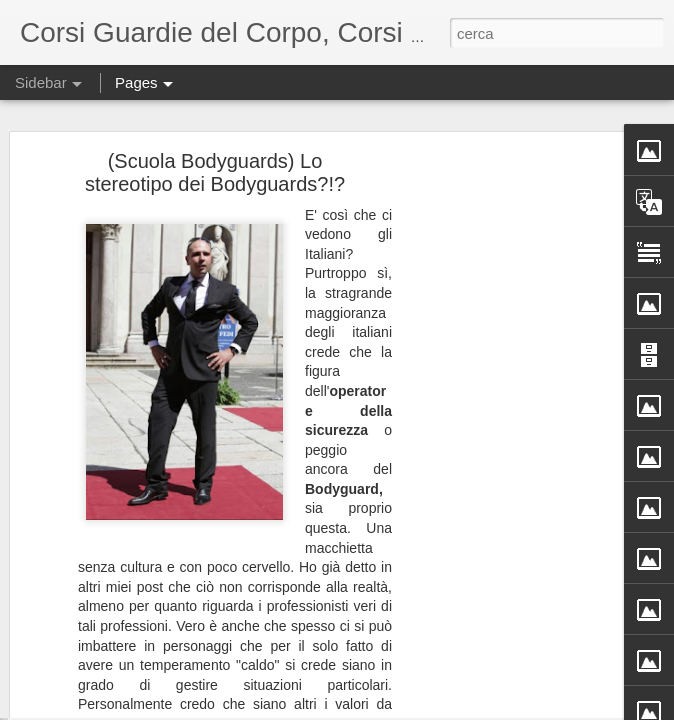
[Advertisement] (502, 411)
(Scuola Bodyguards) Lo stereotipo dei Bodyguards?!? (215, 108)
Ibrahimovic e (84, 662)
